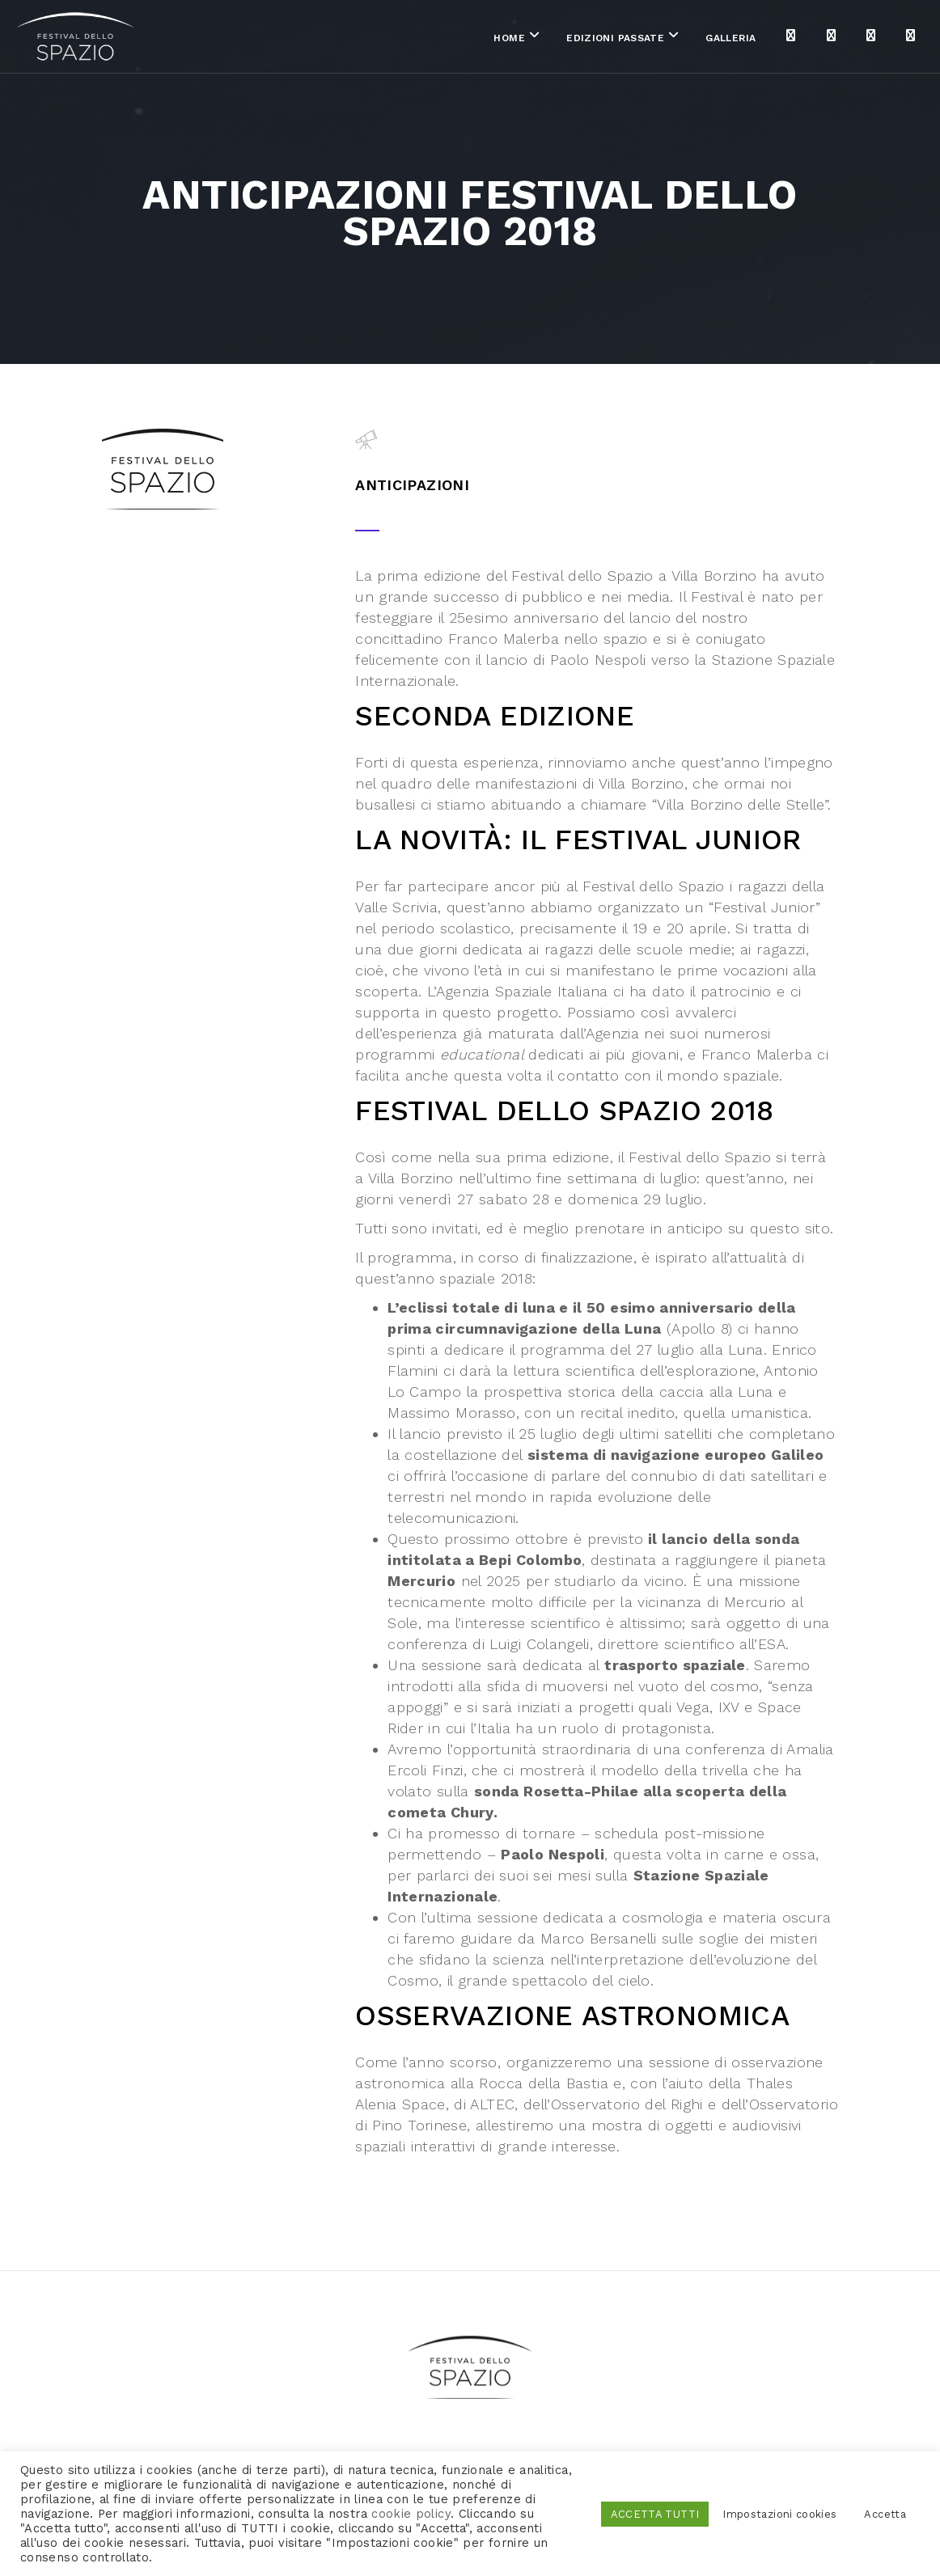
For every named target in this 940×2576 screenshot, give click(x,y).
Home (419, 39)
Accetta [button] (885, 2514)
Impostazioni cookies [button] (779, 2514)
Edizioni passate (525, 39)
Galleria (641, 39)
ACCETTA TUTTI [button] (655, 2514)
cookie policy (411, 2513)
